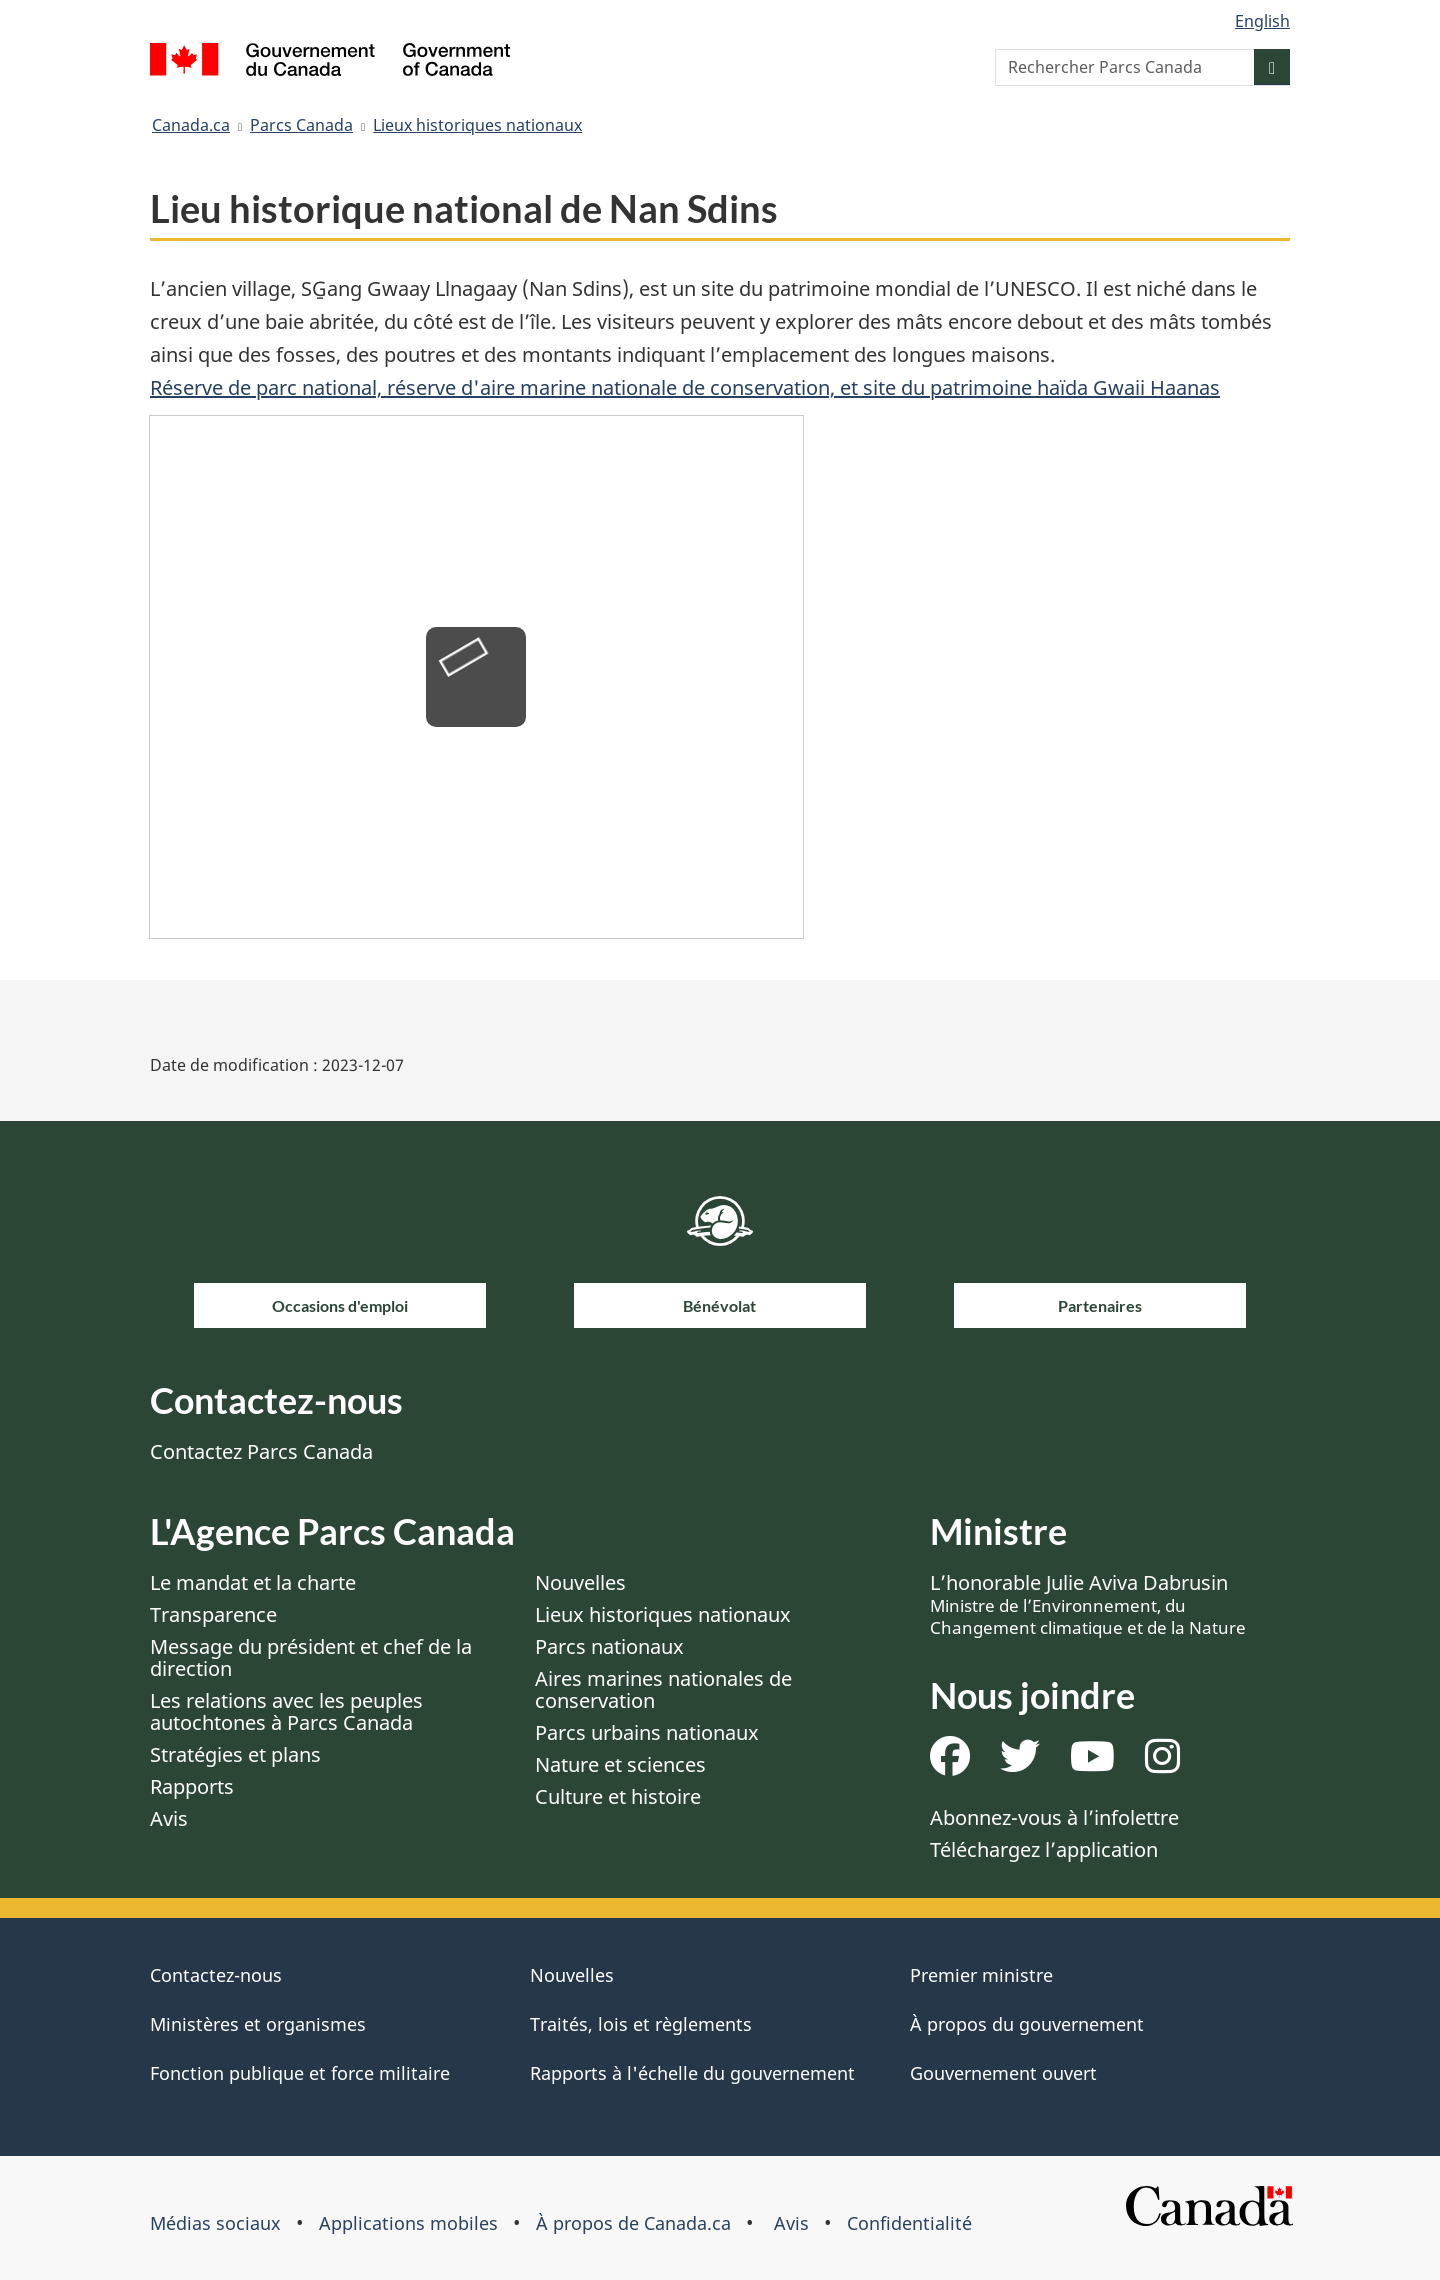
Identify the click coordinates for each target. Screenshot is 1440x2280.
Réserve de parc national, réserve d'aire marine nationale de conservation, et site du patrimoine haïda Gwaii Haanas (685, 387)
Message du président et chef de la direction (311, 1657)
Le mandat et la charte (253, 1582)
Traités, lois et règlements (641, 2024)
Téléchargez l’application (1044, 1849)
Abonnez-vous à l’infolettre (1054, 1817)
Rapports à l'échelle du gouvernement (692, 2073)
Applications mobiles (408, 2223)
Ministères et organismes (258, 2024)
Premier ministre (981, 1975)
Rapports (192, 1786)
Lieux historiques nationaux (477, 125)
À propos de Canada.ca (633, 2223)
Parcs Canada (301, 125)
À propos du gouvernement (1027, 2024)
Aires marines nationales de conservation (663, 1689)
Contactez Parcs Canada (261, 1451)
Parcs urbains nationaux (647, 1732)
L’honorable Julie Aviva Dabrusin (1088, 1604)
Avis (169, 1818)
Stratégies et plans (235, 1754)
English (1262, 21)
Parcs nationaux (609, 1646)
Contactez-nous (216, 1975)
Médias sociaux (215, 2223)
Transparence (213, 1614)
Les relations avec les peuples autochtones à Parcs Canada (286, 1711)
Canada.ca (191, 125)
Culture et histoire (618, 1796)
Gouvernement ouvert (1003, 2073)
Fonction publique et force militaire (300, 2073)
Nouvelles (580, 1582)
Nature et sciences (620, 1764)
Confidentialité (909, 2223)
